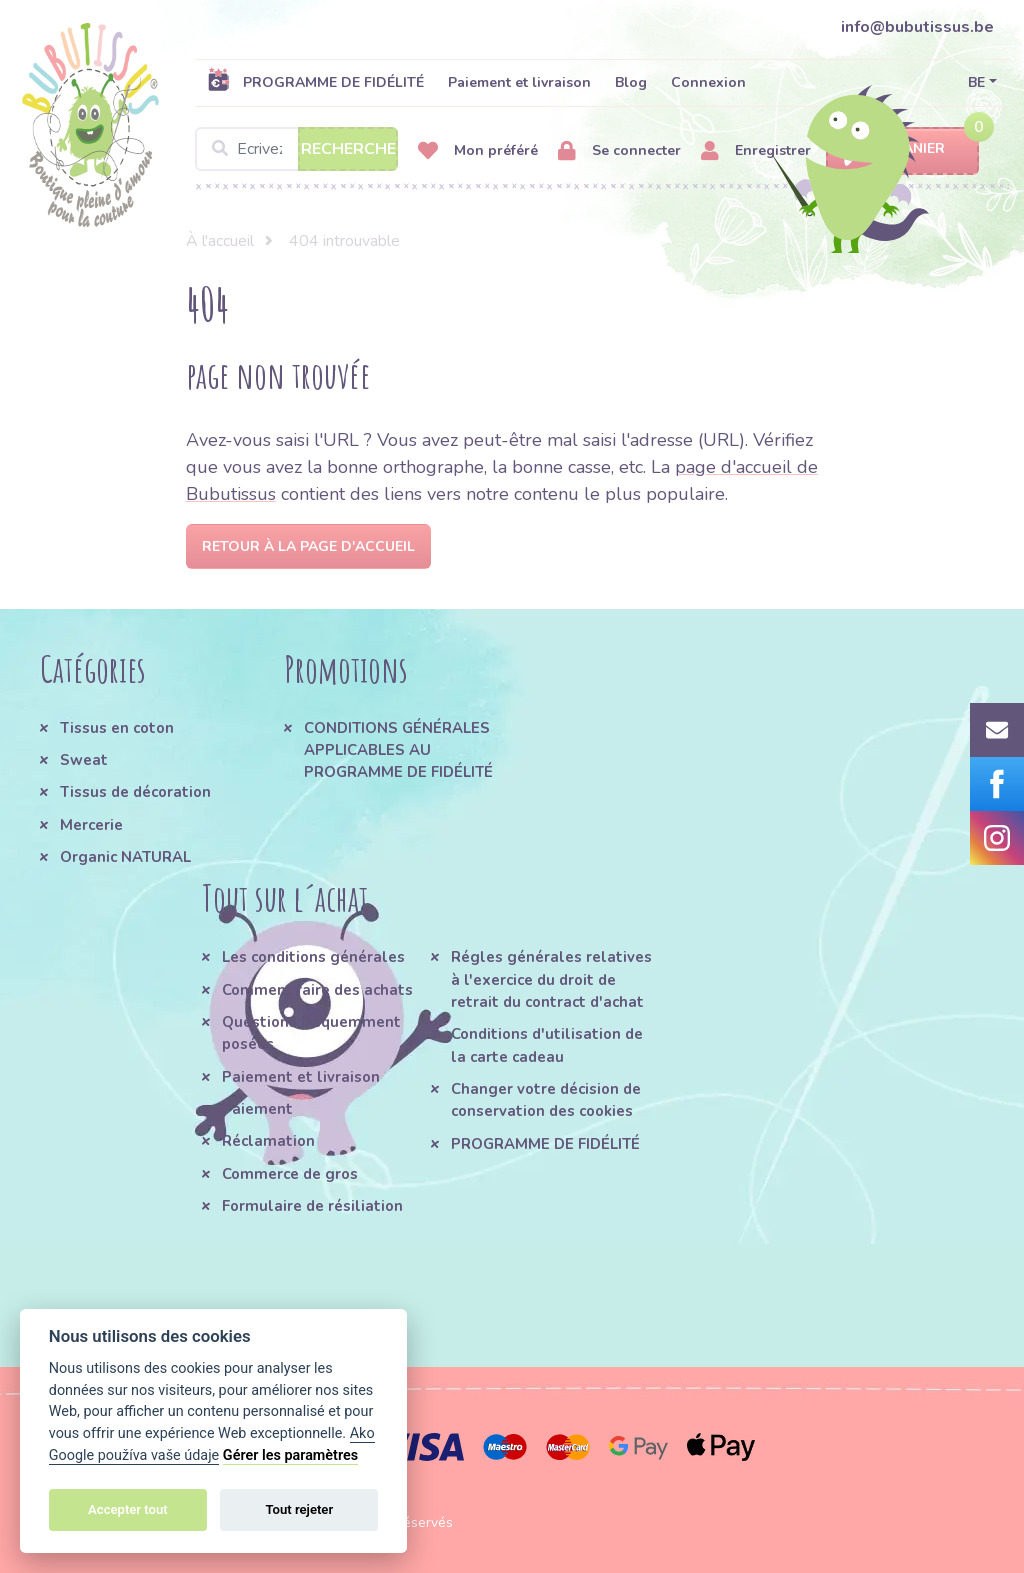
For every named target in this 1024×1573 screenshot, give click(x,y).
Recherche (348, 149)
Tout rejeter (299, 1509)
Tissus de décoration (135, 792)
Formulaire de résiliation (312, 1206)
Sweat (84, 760)
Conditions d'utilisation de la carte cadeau (547, 1045)
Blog (631, 82)
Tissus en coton (117, 728)
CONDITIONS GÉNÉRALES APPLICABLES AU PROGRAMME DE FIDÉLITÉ (398, 750)
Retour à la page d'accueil (308, 546)
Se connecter (619, 151)
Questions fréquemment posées (311, 1033)
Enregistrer (756, 151)
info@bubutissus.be (917, 27)
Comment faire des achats (317, 990)
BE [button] (976, 82)
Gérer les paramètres (290, 1455)
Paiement (257, 1109)
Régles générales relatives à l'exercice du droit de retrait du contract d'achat (551, 979)
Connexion (708, 82)
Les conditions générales (313, 957)
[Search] (296, 149)
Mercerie (91, 825)
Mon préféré (478, 151)
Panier (902, 149)
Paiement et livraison (519, 82)
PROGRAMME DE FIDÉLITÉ (315, 82)
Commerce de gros (290, 1174)
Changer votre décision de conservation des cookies (546, 1100)
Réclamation (268, 1141)
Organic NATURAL (125, 857)
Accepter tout (128, 1509)
